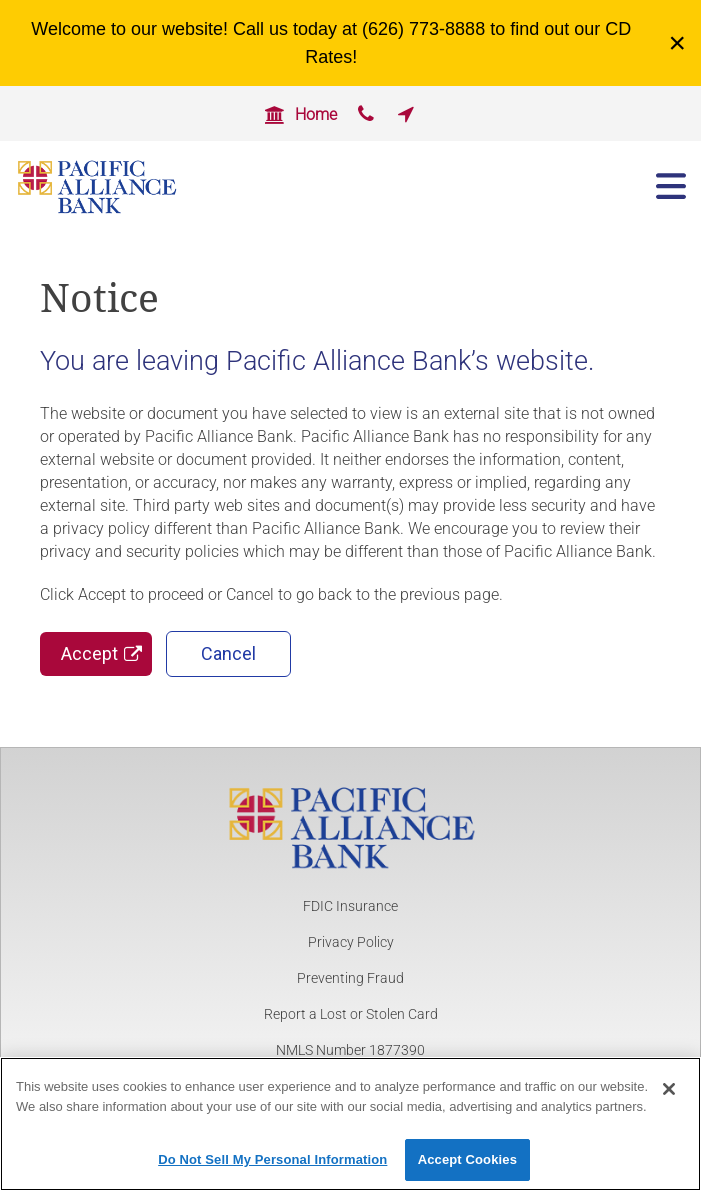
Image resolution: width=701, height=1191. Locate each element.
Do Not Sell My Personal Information (272, 1169)
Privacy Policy (351, 942)
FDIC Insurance (350, 906)
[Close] (669, 1099)
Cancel (228, 653)
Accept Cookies (467, 1169)
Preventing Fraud (350, 978)
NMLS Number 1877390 (350, 1050)
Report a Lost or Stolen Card (351, 1014)
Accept (89, 653)
